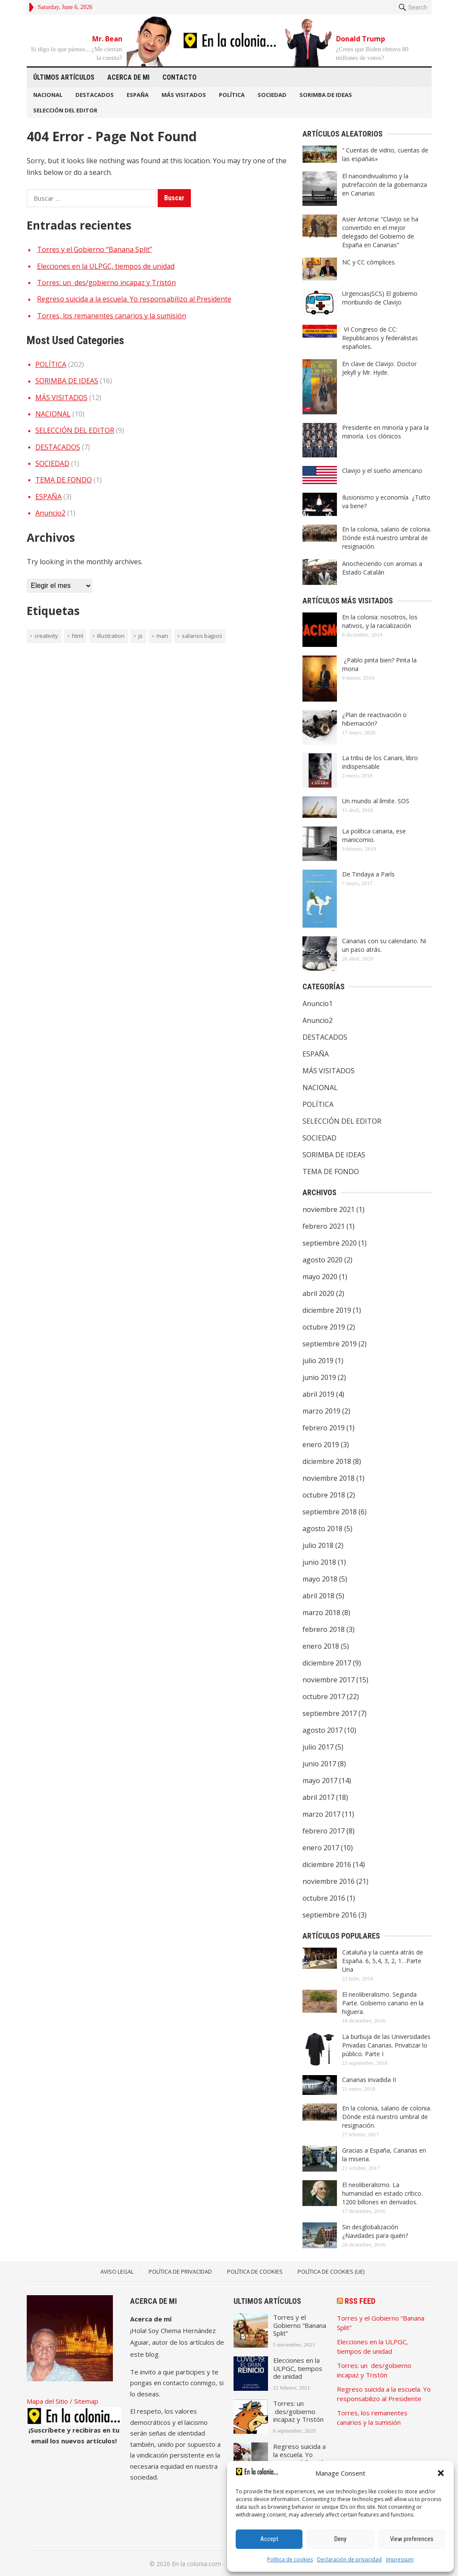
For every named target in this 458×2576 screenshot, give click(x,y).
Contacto (179, 77)
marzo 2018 (321, 1612)
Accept (269, 2539)
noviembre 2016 (328, 1881)
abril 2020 (318, 1293)
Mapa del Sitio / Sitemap (62, 2401)
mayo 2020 (319, 1276)
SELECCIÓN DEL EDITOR (65, 110)
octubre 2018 (323, 1495)
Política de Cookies (255, 2271)
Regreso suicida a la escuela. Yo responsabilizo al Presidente (134, 299)
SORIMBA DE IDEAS (325, 95)
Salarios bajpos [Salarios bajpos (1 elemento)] (202, 636)
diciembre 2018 (326, 1461)
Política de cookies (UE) (331, 2271)
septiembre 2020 (329, 1243)
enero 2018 (320, 1646)
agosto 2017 (322, 1730)
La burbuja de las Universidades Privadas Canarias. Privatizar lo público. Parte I (386, 2045)
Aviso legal (117, 2271)
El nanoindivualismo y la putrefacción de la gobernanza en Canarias (384, 184)
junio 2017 (319, 1763)
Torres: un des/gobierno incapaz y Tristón (106, 282)
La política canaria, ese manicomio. (374, 835)
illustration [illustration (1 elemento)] (111, 636)
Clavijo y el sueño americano (382, 470)
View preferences (411, 2539)
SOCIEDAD (272, 95)
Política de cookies (290, 2559)
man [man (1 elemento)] (162, 636)
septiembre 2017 (329, 1713)
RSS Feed (360, 2301)
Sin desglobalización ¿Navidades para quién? (375, 2231)
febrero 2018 (323, 1629)
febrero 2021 (323, 1226)
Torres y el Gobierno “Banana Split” (94, 249)
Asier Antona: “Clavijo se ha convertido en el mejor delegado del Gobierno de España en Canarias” (380, 232)
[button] (440, 2473)
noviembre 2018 (328, 1478)
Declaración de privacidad (349, 2559)
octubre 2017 (323, 1696)
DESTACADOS (94, 95)
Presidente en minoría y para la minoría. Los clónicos (385, 431)
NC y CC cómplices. (369, 262)
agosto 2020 (322, 1260)
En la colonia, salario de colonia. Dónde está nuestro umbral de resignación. (386, 537)
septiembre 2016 (329, 1915)
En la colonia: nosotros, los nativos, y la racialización (379, 621)
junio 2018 (319, 1562)
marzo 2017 (321, 1814)
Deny (340, 2539)
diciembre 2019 (326, 1310)
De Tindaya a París (368, 874)
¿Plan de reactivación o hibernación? (374, 719)
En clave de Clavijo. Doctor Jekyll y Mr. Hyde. (379, 368)
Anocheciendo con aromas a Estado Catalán (382, 567)
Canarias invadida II (369, 2080)
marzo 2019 (321, 1411)
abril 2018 (318, 1595)
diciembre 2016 (326, 1864)
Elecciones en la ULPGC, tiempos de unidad (105, 266)
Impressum (400, 2559)
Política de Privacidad (180, 2271)
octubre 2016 (323, 1898)
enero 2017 (320, 1847)
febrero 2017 (323, 1831)
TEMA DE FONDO (63, 480)
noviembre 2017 (328, 1679)
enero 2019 (320, 1444)
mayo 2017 (319, 1780)
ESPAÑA (138, 95)
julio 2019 (317, 1360)
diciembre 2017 (326, 1663)
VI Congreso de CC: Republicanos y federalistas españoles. (380, 338)
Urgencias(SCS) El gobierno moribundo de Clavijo (379, 297)
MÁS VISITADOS (184, 95)
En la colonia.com (196, 2564)
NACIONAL (47, 95)
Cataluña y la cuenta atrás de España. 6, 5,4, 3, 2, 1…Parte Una (382, 1960)
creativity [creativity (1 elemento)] (46, 636)
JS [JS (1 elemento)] (140, 636)
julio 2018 (317, 1545)
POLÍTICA (232, 95)
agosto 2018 (322, 1528)
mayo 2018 (319, 1579)
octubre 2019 (323, 1327)
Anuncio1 (317, 1003)
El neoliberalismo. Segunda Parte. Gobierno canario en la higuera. (383, 2003)
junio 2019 (319, 1377)
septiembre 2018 (329, 1511)
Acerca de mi (128, 77)
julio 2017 (317, 1747)
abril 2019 (318, 1394)
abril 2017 (318, 1797)
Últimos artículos (63, 77)
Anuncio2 (50, 513)
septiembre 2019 (329, 1344)
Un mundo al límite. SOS (375, 801)
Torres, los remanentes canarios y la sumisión (111, 315)
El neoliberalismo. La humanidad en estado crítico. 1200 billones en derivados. (382, 2193)
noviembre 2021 (328, 1209)
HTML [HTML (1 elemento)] (77, 636)
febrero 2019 (323, 1427)
